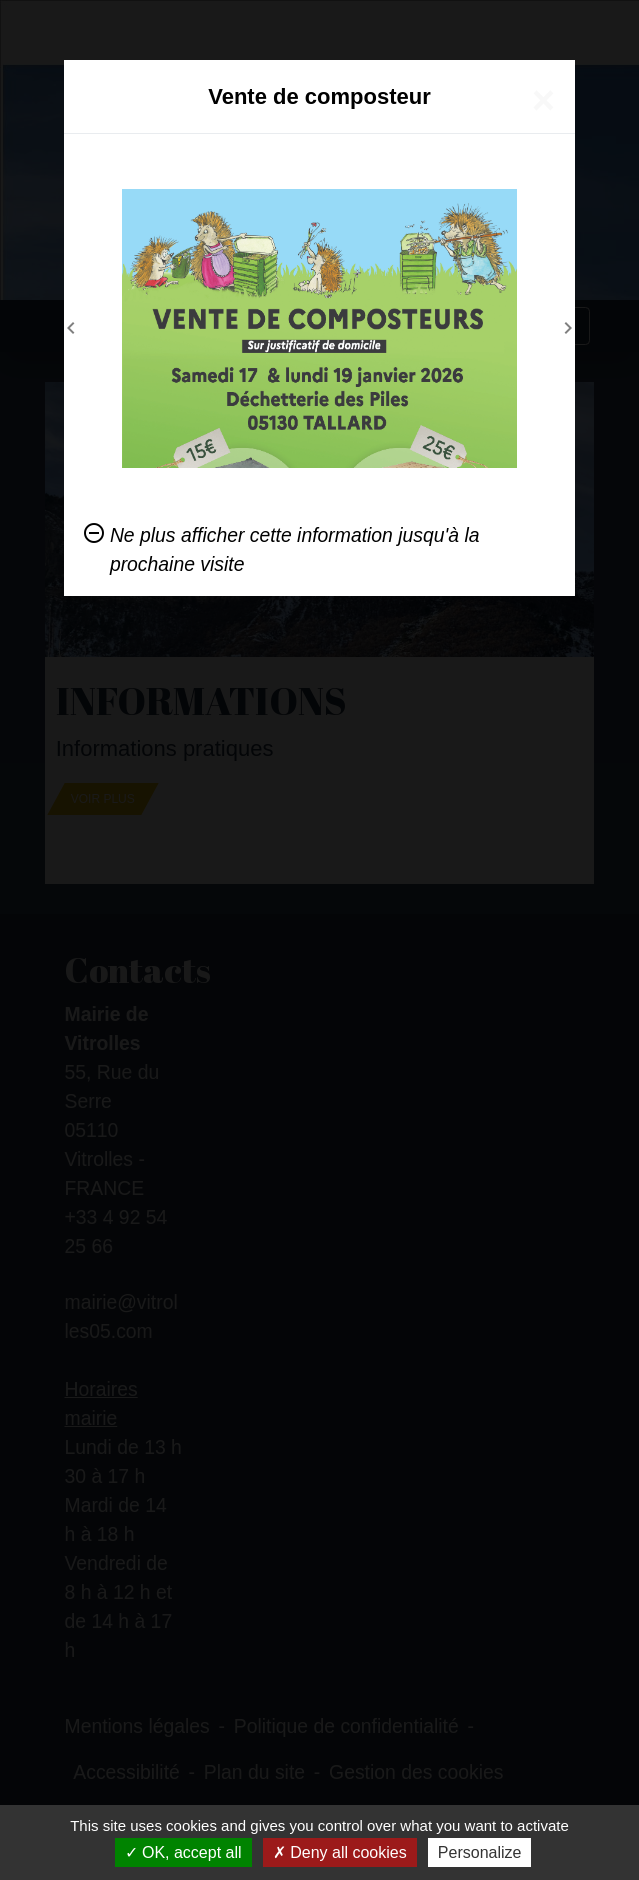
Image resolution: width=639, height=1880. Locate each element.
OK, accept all (183, 1852)
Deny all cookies (340, 1852)
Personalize (480, 1852)
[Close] (543, 100)
